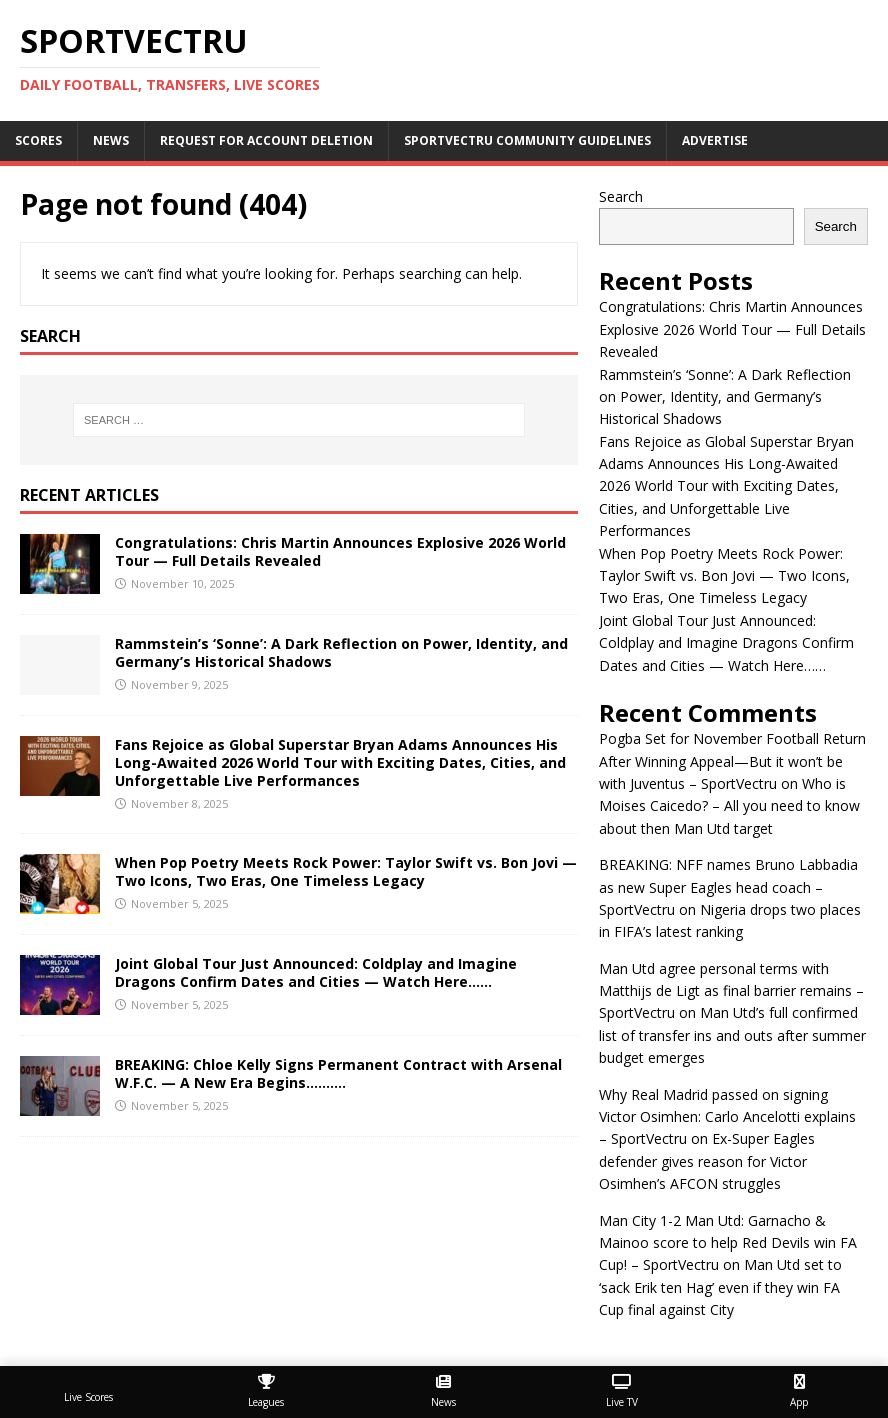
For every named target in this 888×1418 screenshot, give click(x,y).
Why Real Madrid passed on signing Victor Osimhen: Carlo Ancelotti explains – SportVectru (727, 1117)
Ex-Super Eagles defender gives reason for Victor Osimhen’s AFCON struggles (707, 1161)
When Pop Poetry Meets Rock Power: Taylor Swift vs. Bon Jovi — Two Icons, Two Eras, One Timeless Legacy (346, 871)
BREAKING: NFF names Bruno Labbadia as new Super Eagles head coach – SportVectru (728, 887)
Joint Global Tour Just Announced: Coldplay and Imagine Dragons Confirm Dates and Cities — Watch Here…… (316, 972)
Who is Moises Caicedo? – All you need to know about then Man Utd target (729, 806)
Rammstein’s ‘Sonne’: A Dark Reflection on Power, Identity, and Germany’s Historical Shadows (341, 652)
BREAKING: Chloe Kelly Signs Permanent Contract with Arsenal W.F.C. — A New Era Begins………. (338, 1073)
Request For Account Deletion (266, 140)
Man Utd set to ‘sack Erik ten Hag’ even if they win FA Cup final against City (720, 1287)
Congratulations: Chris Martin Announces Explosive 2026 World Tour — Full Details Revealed (340, 551)
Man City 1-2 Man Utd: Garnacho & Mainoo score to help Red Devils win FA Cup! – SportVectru (728, 1243)
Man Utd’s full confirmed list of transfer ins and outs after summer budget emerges (732, 1035)
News (111, 140)
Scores (38, 140)
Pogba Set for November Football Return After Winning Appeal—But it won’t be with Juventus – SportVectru (732, 761)
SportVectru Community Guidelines (527, 140)
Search (621, 196)
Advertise (715, 140)
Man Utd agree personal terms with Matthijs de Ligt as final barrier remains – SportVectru (731, 991)
